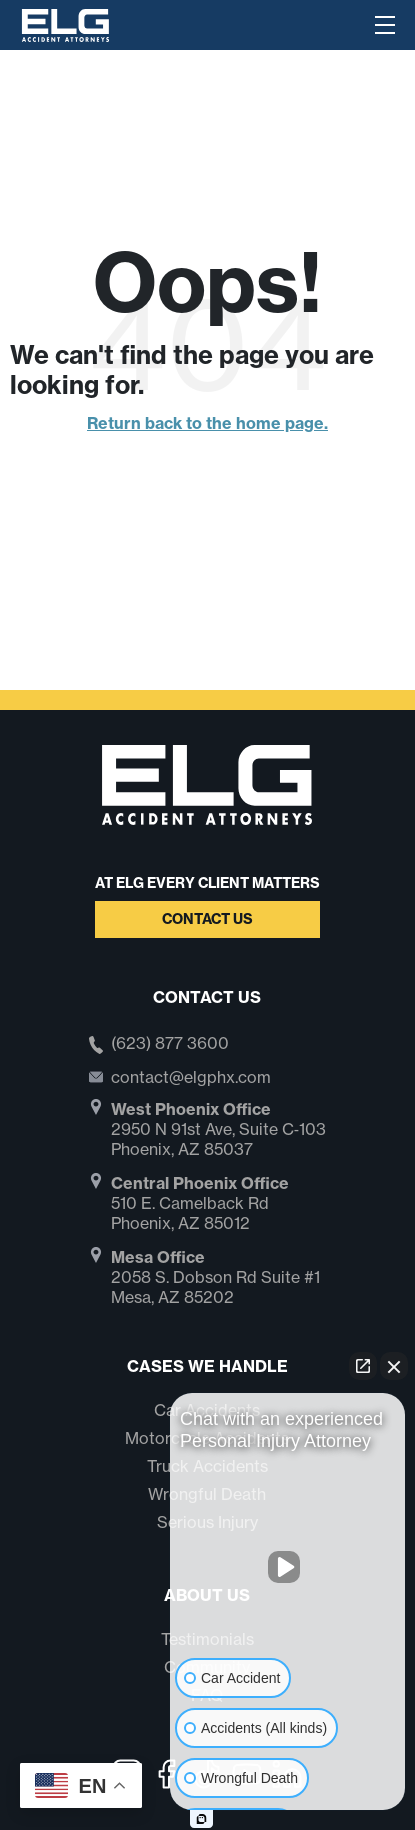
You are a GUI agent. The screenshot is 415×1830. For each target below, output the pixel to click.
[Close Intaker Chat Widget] (394, 1366)
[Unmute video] (288, 1567)
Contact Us (207, 919)
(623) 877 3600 (170, 1044)
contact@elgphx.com (191, 1077)
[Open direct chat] (363, 1366)
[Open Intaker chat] (201, 1819)
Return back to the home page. (207, 423)
